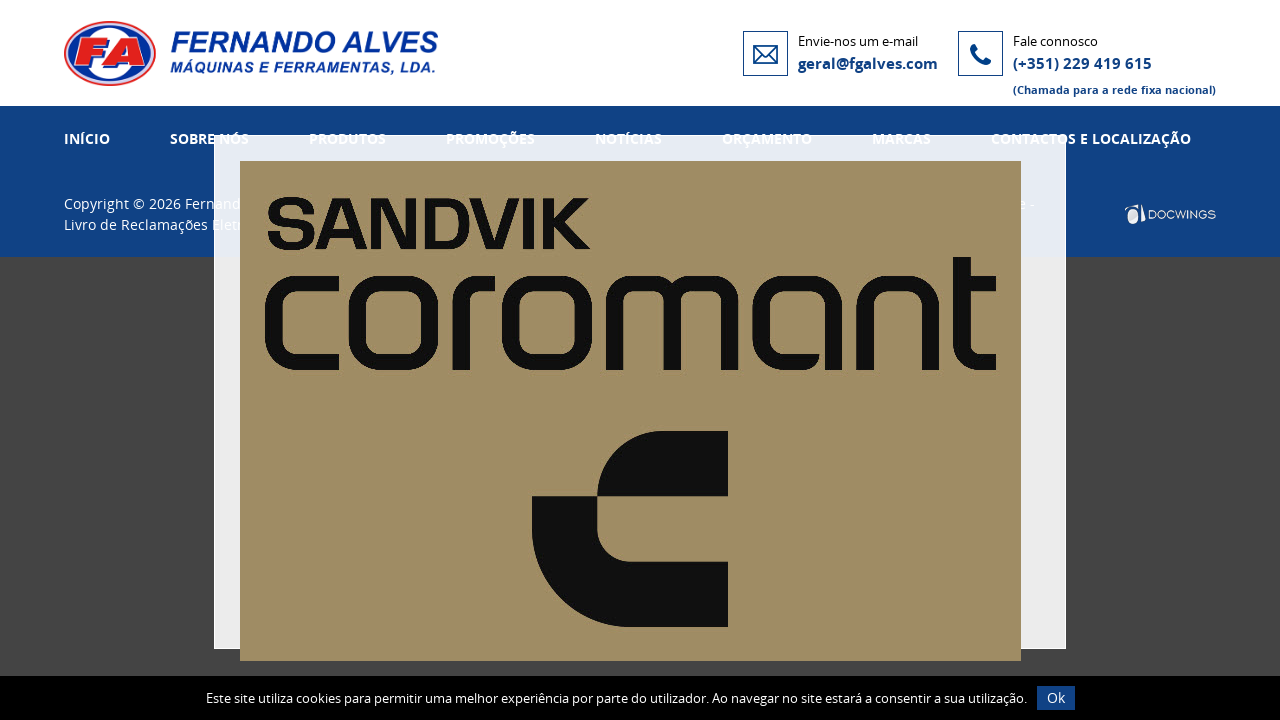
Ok (1056, 697)
